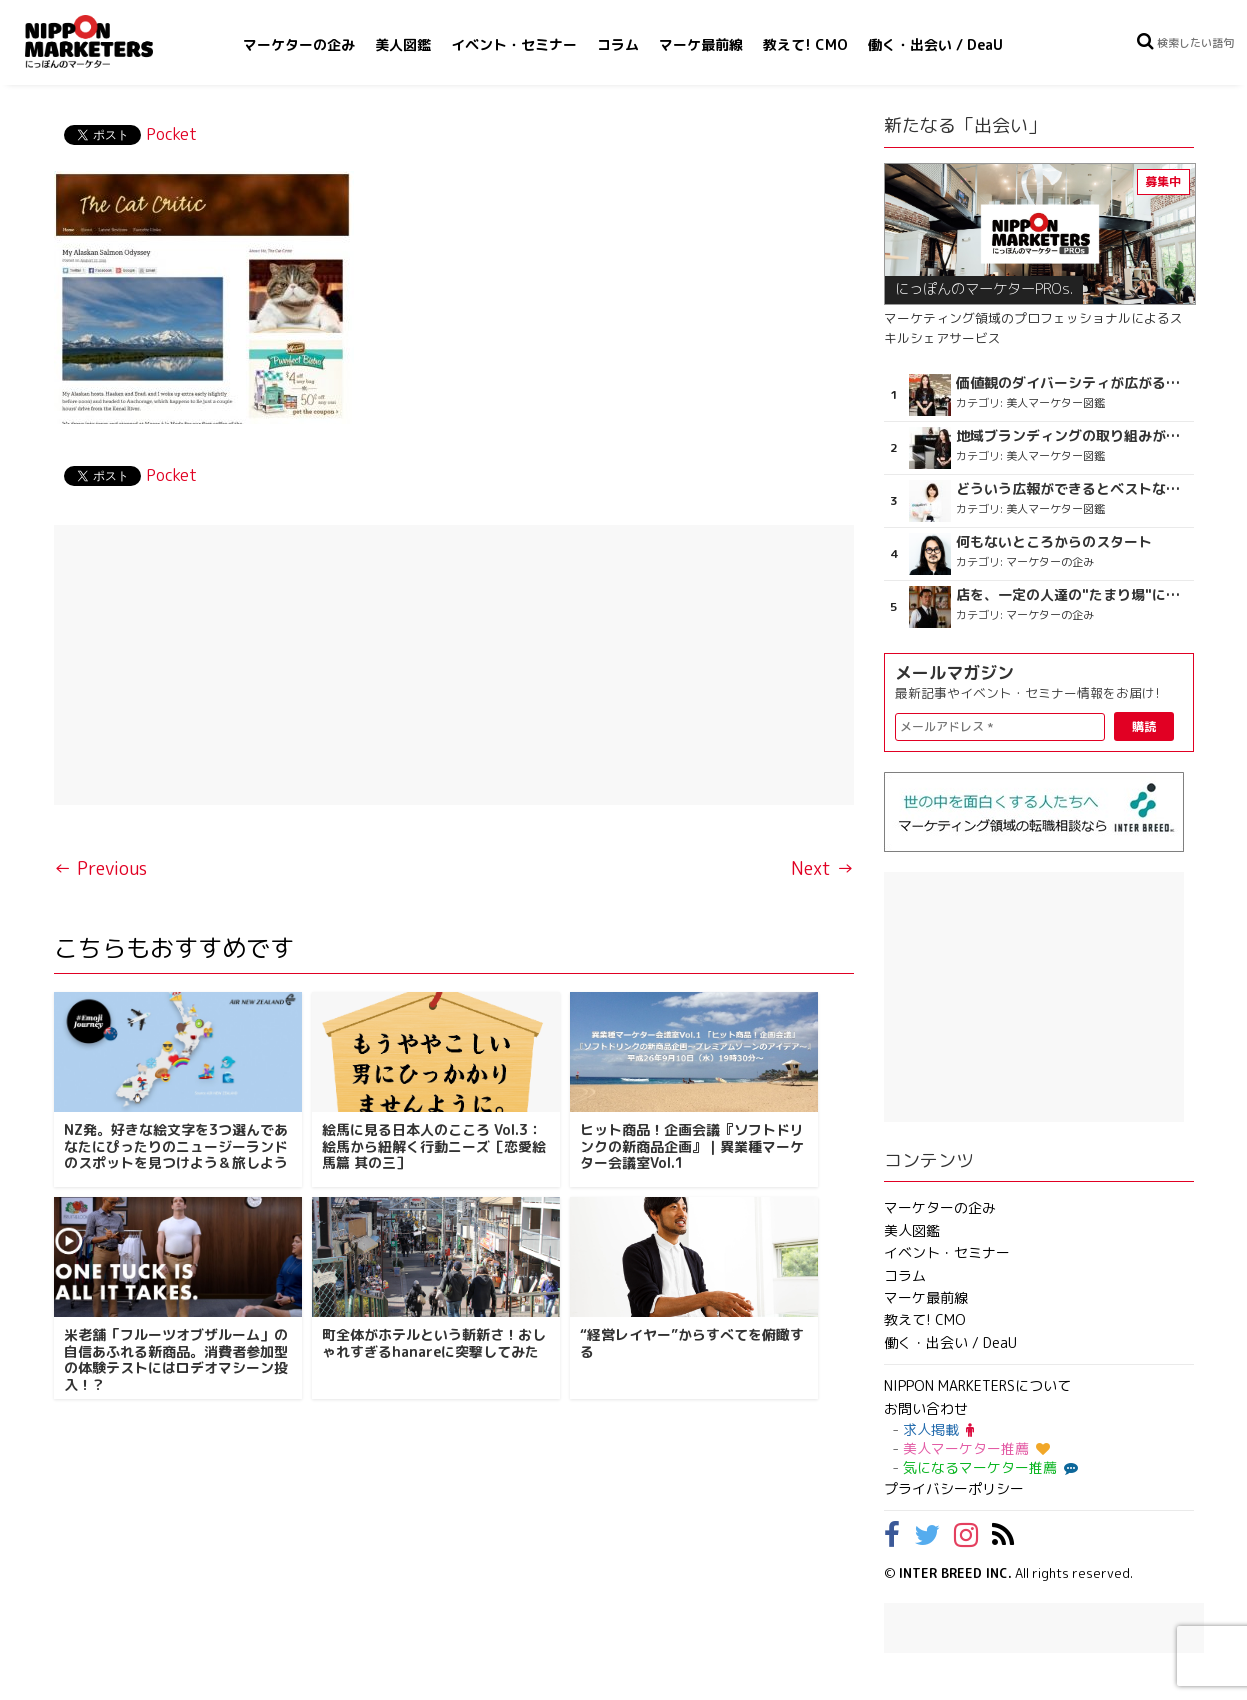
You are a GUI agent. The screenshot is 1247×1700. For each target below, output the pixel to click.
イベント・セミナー (514, 44)
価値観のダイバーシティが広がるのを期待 (1072, 383)
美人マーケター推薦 (976, 1448)
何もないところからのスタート (1054, 542)
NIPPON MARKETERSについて (977, 1385)
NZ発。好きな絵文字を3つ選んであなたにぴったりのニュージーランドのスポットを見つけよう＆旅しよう (176, 1146)
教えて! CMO (805, 44)
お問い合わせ (926, 1408)
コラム (618, 44)
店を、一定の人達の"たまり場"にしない (1072, 595)
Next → (822, 868)
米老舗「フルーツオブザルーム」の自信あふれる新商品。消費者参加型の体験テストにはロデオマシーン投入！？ (176, 1359)
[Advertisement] (454, 665)
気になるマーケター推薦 (988, 1467)
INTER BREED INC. (955, 1573)
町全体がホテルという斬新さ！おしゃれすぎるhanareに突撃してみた (434, 1343)
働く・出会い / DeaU (935, 44)
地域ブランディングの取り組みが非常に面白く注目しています (1072, 436)
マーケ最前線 (701, 44)
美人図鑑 (403, 44)
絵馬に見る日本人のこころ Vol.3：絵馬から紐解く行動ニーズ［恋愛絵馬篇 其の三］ (434, 1146)
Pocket (171, 134)
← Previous (100, 868)
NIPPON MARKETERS (109, 41)
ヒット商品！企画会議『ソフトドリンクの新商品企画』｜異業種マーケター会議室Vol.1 (692, 1146)
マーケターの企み (299, 44)
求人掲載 (938, 1429)
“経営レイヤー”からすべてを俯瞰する (692, 1343)
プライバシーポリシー (954, 1488)
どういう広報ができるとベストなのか (1072, 489)
